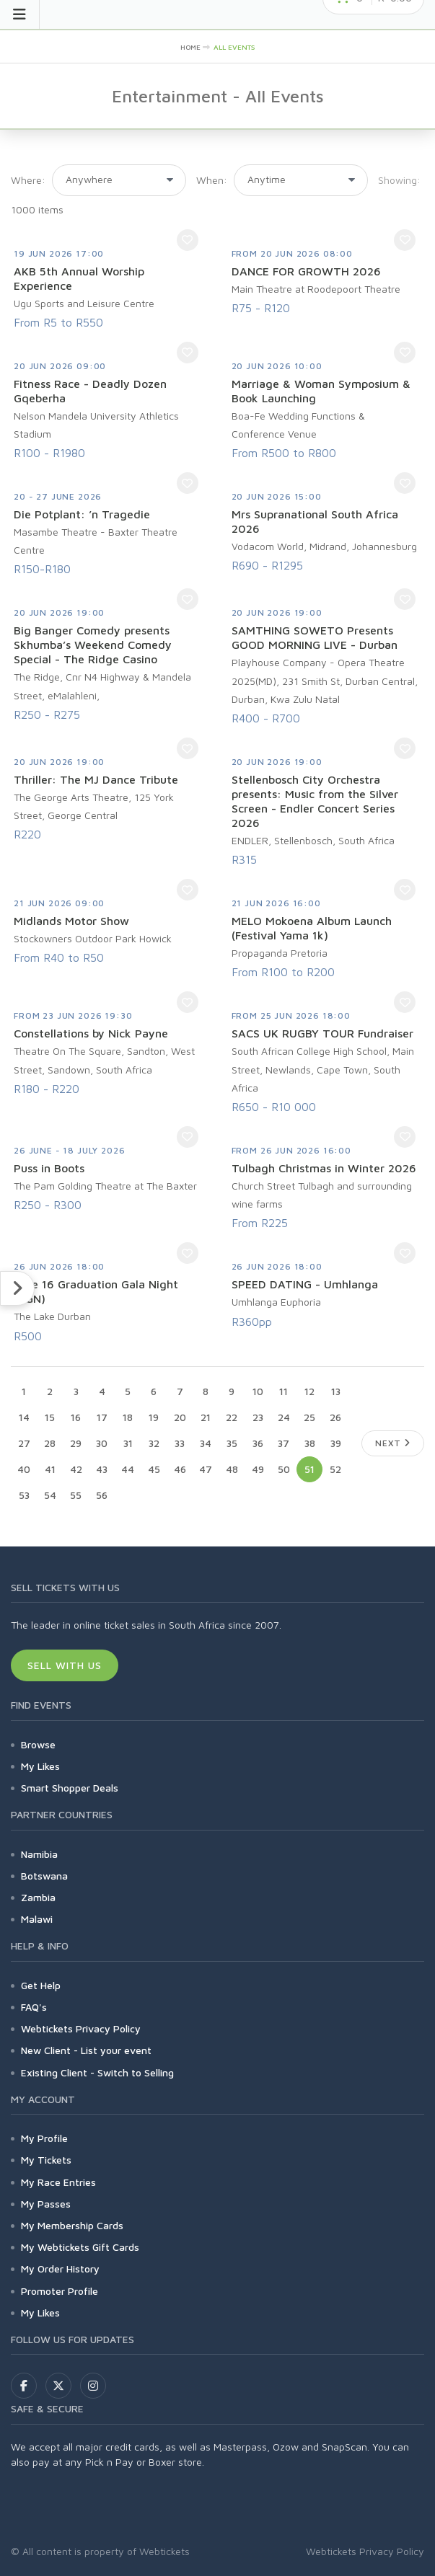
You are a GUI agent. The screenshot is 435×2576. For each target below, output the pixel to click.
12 (309, 1391)
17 (102, 1417)
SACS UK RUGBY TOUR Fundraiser (322, 1033)
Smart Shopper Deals (69, 1787)
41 (50, 1469)
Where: (28, 180)
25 (309, 1417)
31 (128, 1443)
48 (232, 1469)
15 (50, 1417)
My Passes (46, 2203)
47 (205, 1469)
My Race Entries (58, 2182)
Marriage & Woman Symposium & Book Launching (321, 390)
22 (231, 1417)
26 (335, 1417)
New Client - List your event (86, 2050)
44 (127, 1469)
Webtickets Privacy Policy (81, 2028)
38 (309, 1443)
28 (50, 1443)
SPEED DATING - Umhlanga (305, 1284)
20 (180, 1417)
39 (335, 1443)
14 (24, 1417)
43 (101, 1469)
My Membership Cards (72, 2225)
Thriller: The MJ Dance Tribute (96, 779)
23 (257, 1417)
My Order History (60, 2268)
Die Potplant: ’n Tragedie (82, 514)
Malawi (37, 1919)
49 (258, 1469)
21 (206, 1417)
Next (392, 1443)
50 (284, 1469)
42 (76, 1469)
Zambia (38, 1897)
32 (154, 1443)
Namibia (39, 1854)
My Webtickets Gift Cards (80, 2247)
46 (180, 1469)
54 (50, 1495)
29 (76, 1443)
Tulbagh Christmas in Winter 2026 (324, 1167)
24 (284, 1417)
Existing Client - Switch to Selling (97, 2072)
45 (154, 1469)
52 (335, 1469)
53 (24, 1495)
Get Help (41, 1985)
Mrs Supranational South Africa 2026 (315, 521)
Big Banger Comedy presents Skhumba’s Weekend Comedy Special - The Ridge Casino (93, 644)
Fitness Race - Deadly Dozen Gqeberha (90, 390)
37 (283, 1443)
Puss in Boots (49, 1167)
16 (76, 1417)
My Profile (44, 2138)
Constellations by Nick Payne (91, 1033)
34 (205, 1443)
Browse (38, 1744)
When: (211, 180)
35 (232, 1443)
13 (335, 1391)
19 (154, 1417)
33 (180, 1443)
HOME (190, 47)
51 (309, 1469)
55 (76, 1495)
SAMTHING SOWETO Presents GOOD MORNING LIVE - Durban (314, 637)
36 (257, 1443)
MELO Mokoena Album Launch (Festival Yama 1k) (312, 928)
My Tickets (46, 2160)
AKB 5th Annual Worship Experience (79, 278)
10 (257, 1391)
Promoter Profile (59, 2291)
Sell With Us (64, 1665)
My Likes (40, 1766)
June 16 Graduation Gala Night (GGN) (96, 1291)
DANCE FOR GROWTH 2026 (306, 271)
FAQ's (34, 2007)
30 (101, 1443)
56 (101, 1495)
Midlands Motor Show (71, 920)
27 (24, 1443)
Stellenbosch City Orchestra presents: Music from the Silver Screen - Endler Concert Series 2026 (315, 801)
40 (23, 1469)
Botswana (44, 1875)
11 (283, 1391)
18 (128, 1417)
